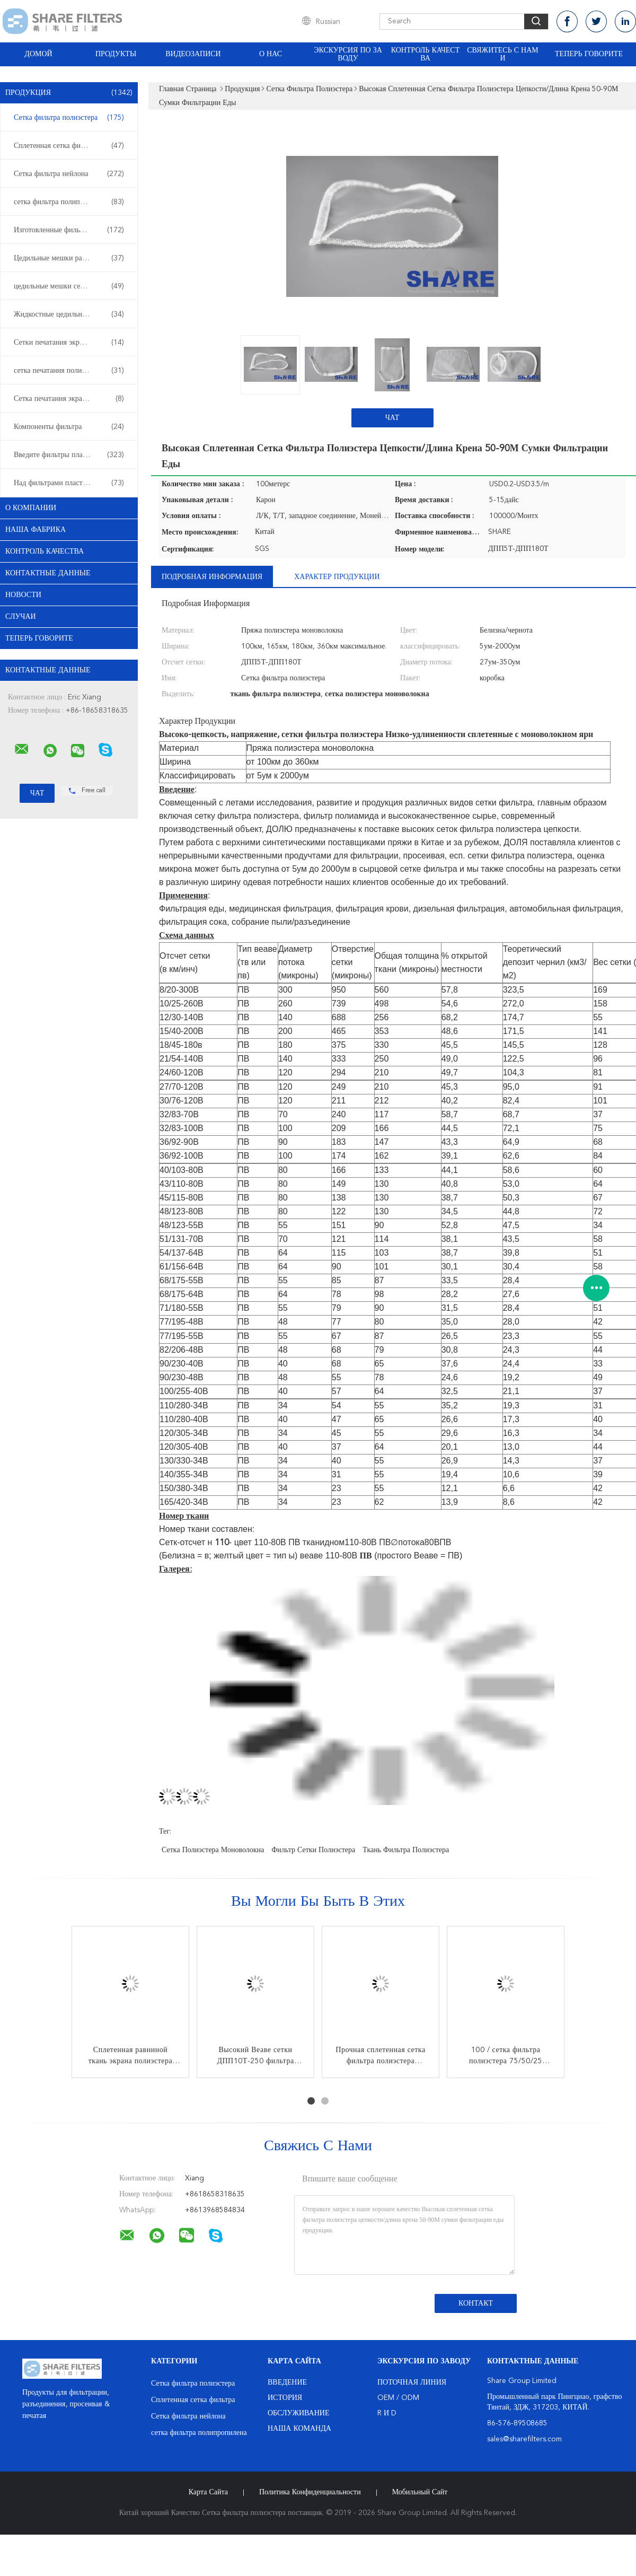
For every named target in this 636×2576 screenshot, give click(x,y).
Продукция (68, 92)
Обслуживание (298, 2413)
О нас (270, 54)
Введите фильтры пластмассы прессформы (71, 455)
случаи (20, 616)
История (285, 2398)
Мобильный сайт (420, 2492)
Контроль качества (425, 54)
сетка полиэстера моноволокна (213, 1850)
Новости (23, 595)
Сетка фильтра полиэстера (69, 117)
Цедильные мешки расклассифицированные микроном (71, 258)
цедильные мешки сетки (69, 286)
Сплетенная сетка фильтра (69, 146)
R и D (386, 2413)
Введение (287, 2382)
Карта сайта (208, 2492)
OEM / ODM (398, 2398)
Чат (392, 418)
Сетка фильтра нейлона (69, 174)
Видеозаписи (192, 54)
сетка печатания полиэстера (69, 370)
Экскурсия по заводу (348, 54)
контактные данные (48, 573)
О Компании (30, 508)
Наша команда (299, 2428)
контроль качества (44, 551)
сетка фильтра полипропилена (69, 202)
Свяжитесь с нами (502, 54)
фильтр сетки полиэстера (313, 1850)
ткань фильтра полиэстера (406, 1850)
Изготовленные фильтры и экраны (69, 230)
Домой (38, 54)
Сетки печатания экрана (69, 342)
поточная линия (411, 2382)
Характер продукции (336, 577)
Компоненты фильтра (69, 427)
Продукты (115, 54)
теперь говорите (589, 54)
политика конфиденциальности (310, 2492)
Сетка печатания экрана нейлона (69, 398)
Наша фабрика (35, 529)
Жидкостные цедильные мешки (69, 314)
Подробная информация (212, 577)
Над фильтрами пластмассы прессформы (71, 483)
